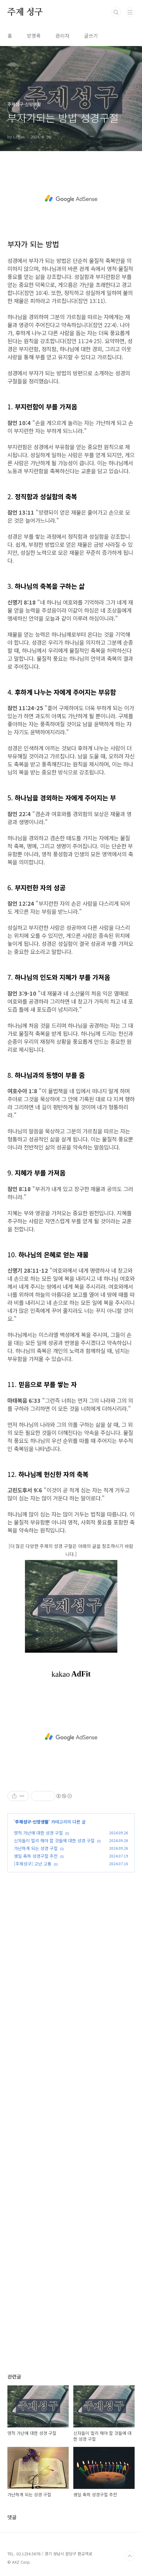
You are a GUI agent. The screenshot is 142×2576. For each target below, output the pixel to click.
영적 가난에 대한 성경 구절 (38, 1833)
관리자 (62, 35)
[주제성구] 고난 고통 (32, 1864)
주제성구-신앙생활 (32, 1822)
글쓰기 (91, 35)
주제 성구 (25, 12)
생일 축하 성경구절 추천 (36, 1856)
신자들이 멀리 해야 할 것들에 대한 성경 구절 (54, 1840)
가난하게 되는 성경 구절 (36, 1848)
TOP (130, 2556)
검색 (116, 12)
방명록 (34, 35)
